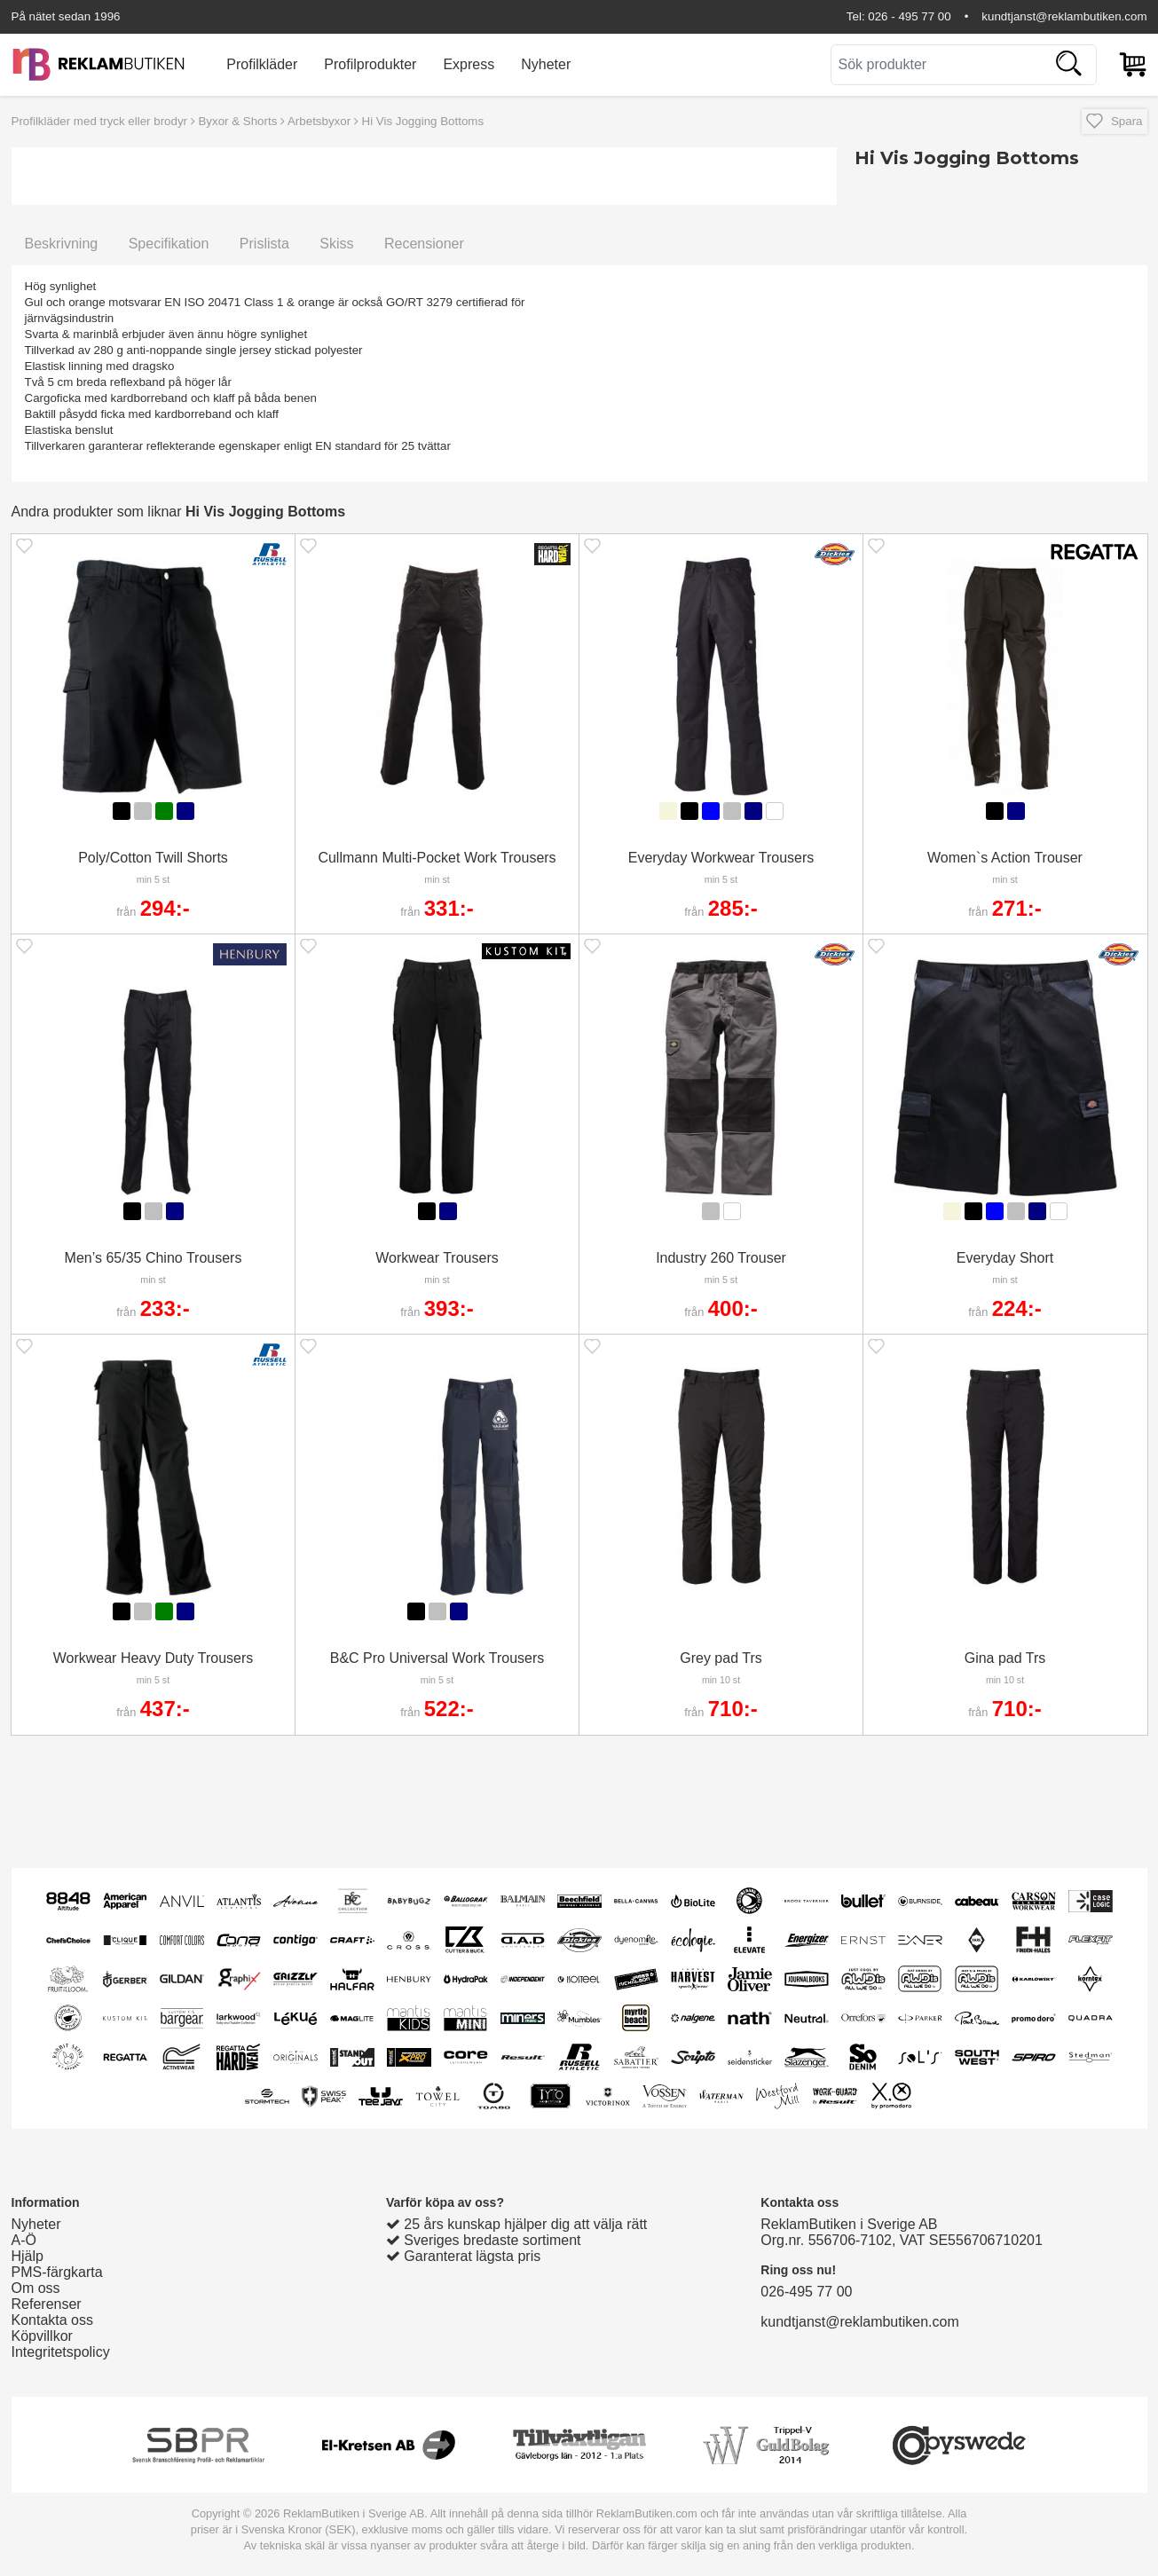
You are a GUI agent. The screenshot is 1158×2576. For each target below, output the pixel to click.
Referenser (47, 2304)
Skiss (336, 243)
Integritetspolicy (61, 2351)
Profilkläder (261, 64)
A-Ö (24, 2240)
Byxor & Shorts (237, 121)
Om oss (36, 2288)
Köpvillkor (42, 2336)
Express (468, 64)
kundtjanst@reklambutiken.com (1063, 16)
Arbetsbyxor (319, 121)
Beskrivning (61, 243)
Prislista (264, 243)
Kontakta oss (53, 2320)
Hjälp (27, 2256)
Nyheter (546, 64)
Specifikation (169, 243)
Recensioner (424, 243)
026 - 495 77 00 (909, 16)
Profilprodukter (370, 64)
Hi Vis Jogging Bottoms (423, 121)
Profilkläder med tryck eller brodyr (100, 121)
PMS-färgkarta (57, 2272)
